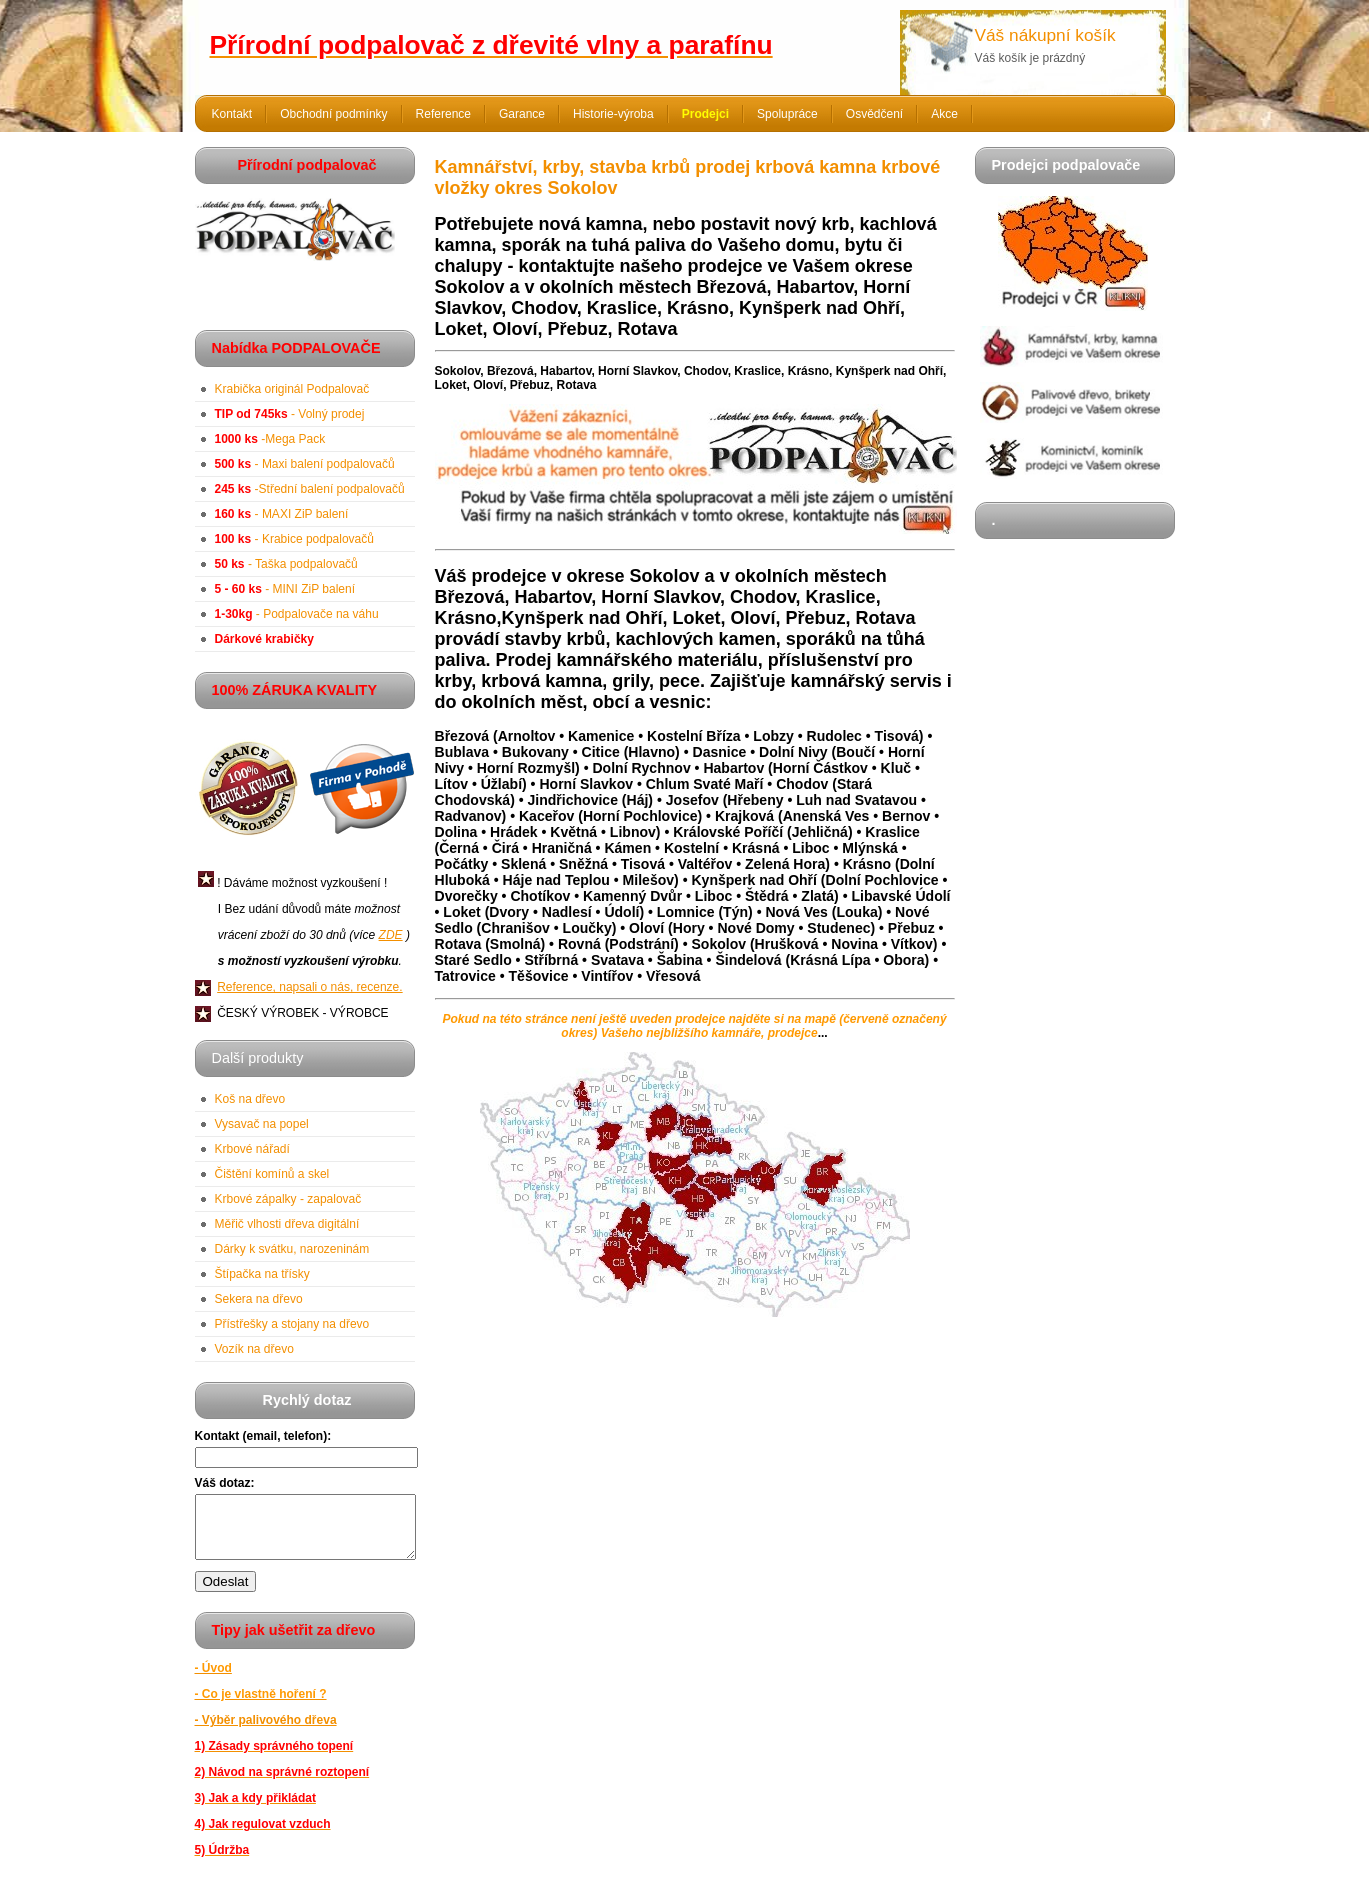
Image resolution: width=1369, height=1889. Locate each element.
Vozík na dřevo (254, 1349)
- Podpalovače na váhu (297, 614)
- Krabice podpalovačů (294, 539)
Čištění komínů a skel (272, 1174)
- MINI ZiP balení (285, 589)
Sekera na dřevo (259, 1299)
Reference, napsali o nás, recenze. (309, 987)
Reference (443, 114)
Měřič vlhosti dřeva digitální (287, 1224)
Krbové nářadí (252, 1149)
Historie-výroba (613, 114)
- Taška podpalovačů (286, 564)
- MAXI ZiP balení (282, 514)
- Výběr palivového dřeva (266, 1732)
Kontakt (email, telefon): (263, 1436)
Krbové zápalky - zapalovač (288, 1199)
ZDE (391, 935)
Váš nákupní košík (1045, 35)
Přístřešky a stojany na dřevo (292, 1324)
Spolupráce (787, 114)
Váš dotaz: (225, 1483)
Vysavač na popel (262, 1124)
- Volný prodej (290, 414)
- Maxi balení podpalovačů (305, 464)
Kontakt (232, 114)
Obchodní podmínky (333, 114)
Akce (944, 114)
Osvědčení (874, 114)
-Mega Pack (270, 439)
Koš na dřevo (250, 1099)
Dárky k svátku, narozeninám (292, 1249)
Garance (522, 114)
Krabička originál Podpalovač (292, 389)
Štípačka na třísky (262, 1274)
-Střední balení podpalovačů (310, 489)
